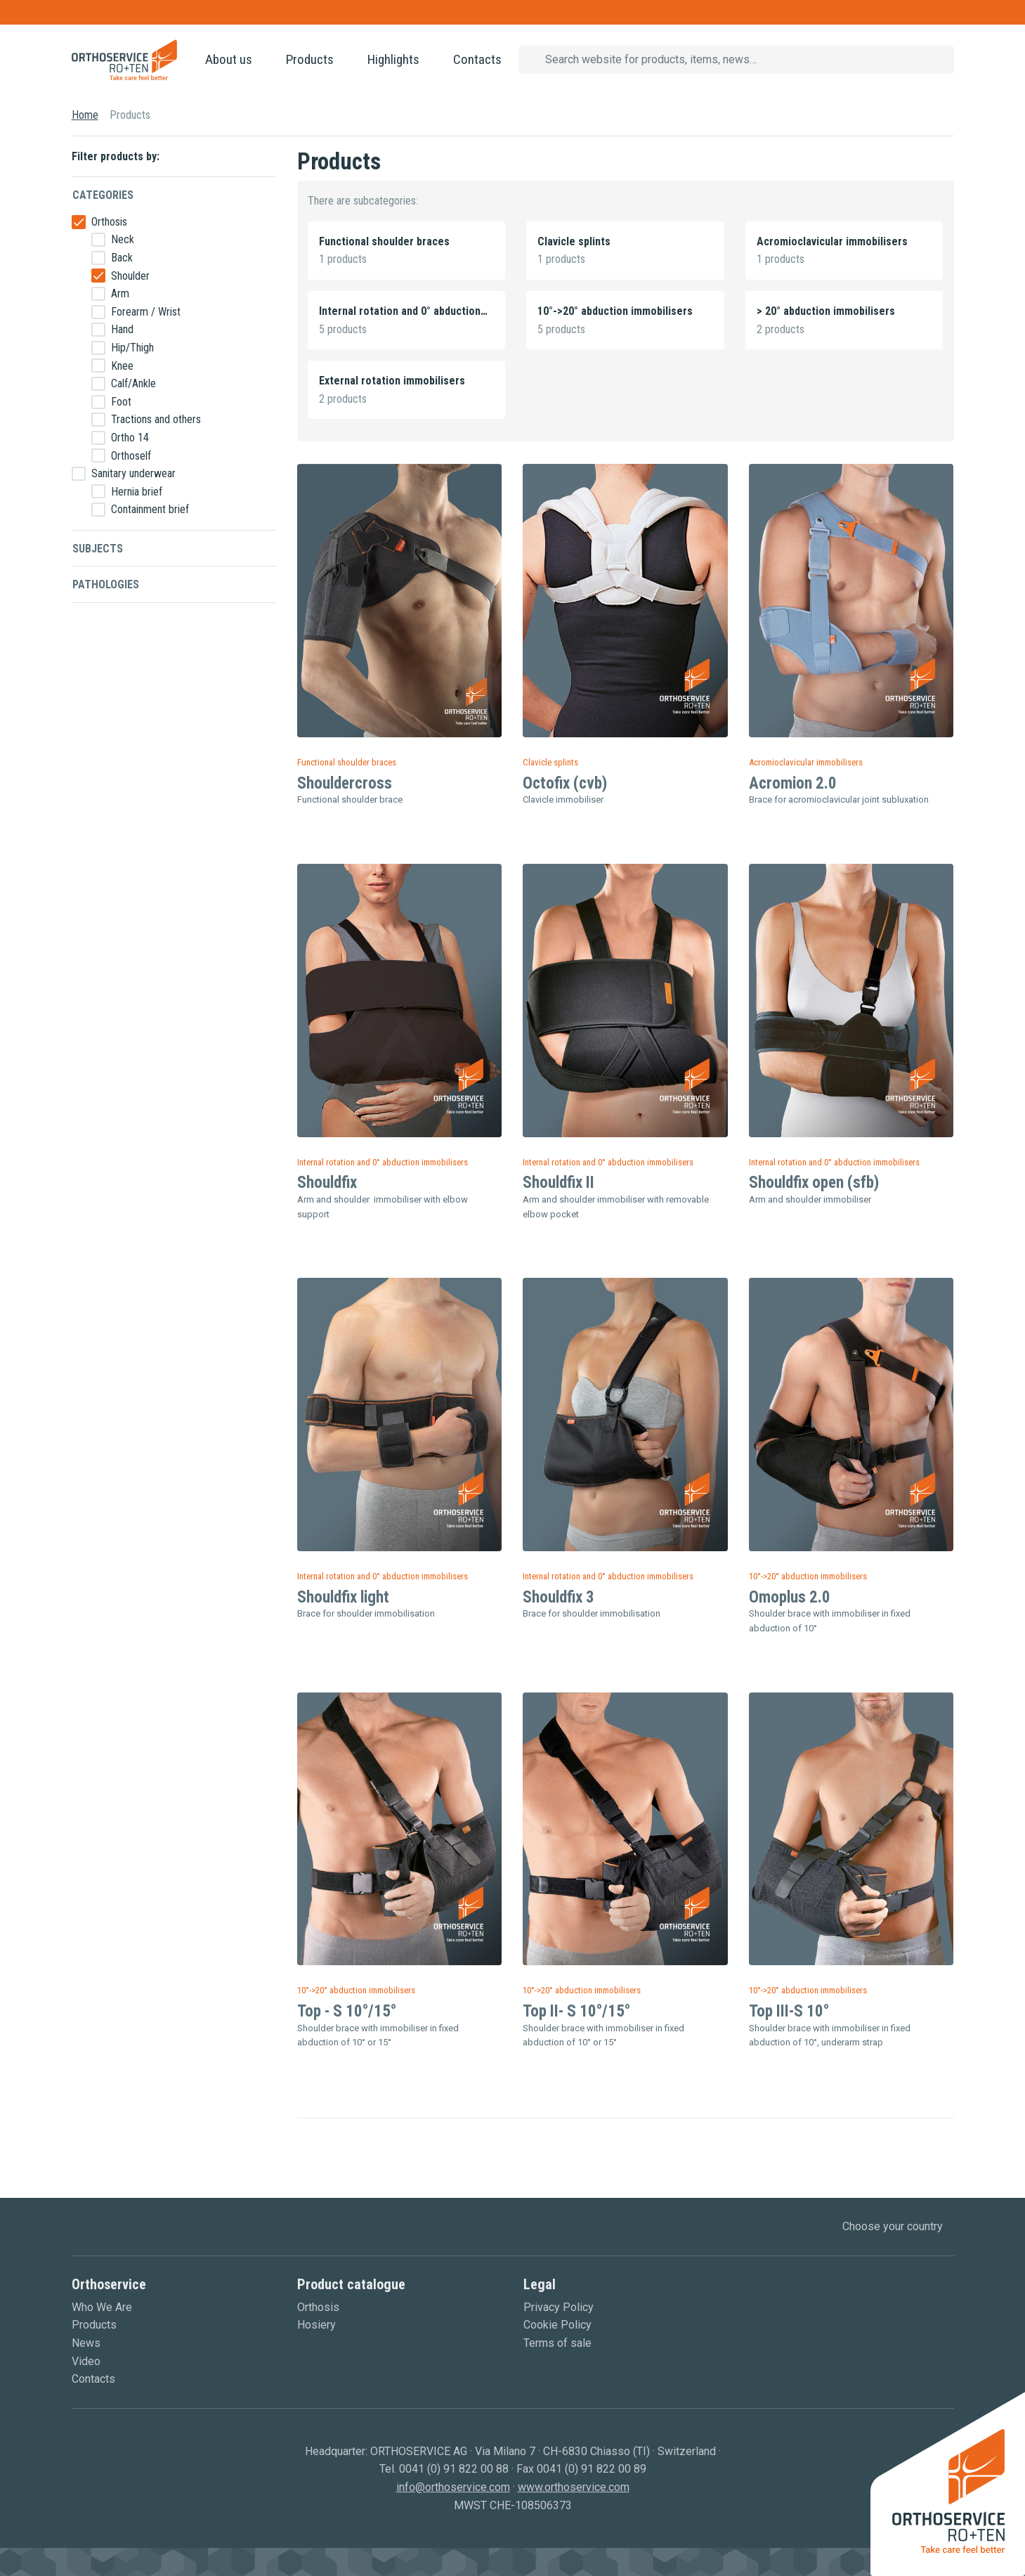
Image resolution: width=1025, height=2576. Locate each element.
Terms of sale (557, 2343)
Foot (121, 401)
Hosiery (316, 2324)
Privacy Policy (558, 2307)
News (86, 2343)
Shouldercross (344, 783)
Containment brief (150, 509)
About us (228, 59)
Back (122, 257)
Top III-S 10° (789, 2011)
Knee (122, 366)
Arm (120, 293)
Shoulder (130, 276)
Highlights (393, 59)
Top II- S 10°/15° (576, 2011)
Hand (122, 329)
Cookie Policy (557, 2324)
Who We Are (102, 2307)
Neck (122, 239)
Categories (102, 195)
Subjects (97, 548)
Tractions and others (156, 419)
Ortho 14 (130, 437)
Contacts (477, 59)
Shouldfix (327, 1182)
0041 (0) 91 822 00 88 (454, 2468)
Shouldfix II (558, 1182)
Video (86, 2361)
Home (85, 115)
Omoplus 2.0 (789, 1597)
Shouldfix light (343, 1597)
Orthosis (109, 221)
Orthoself (131, 455)
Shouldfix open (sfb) (814, 1182)
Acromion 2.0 (793, 783)
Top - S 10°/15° (346, 2011)
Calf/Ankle (133, 383)
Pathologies (105, 584)
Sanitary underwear (133, 473)
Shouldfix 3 (558, 1597)
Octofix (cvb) (565, 783)
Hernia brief (136, 491)
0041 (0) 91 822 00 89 (591, 2468)
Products (310, 59)
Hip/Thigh (132, 347)
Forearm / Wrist (146, 311)
